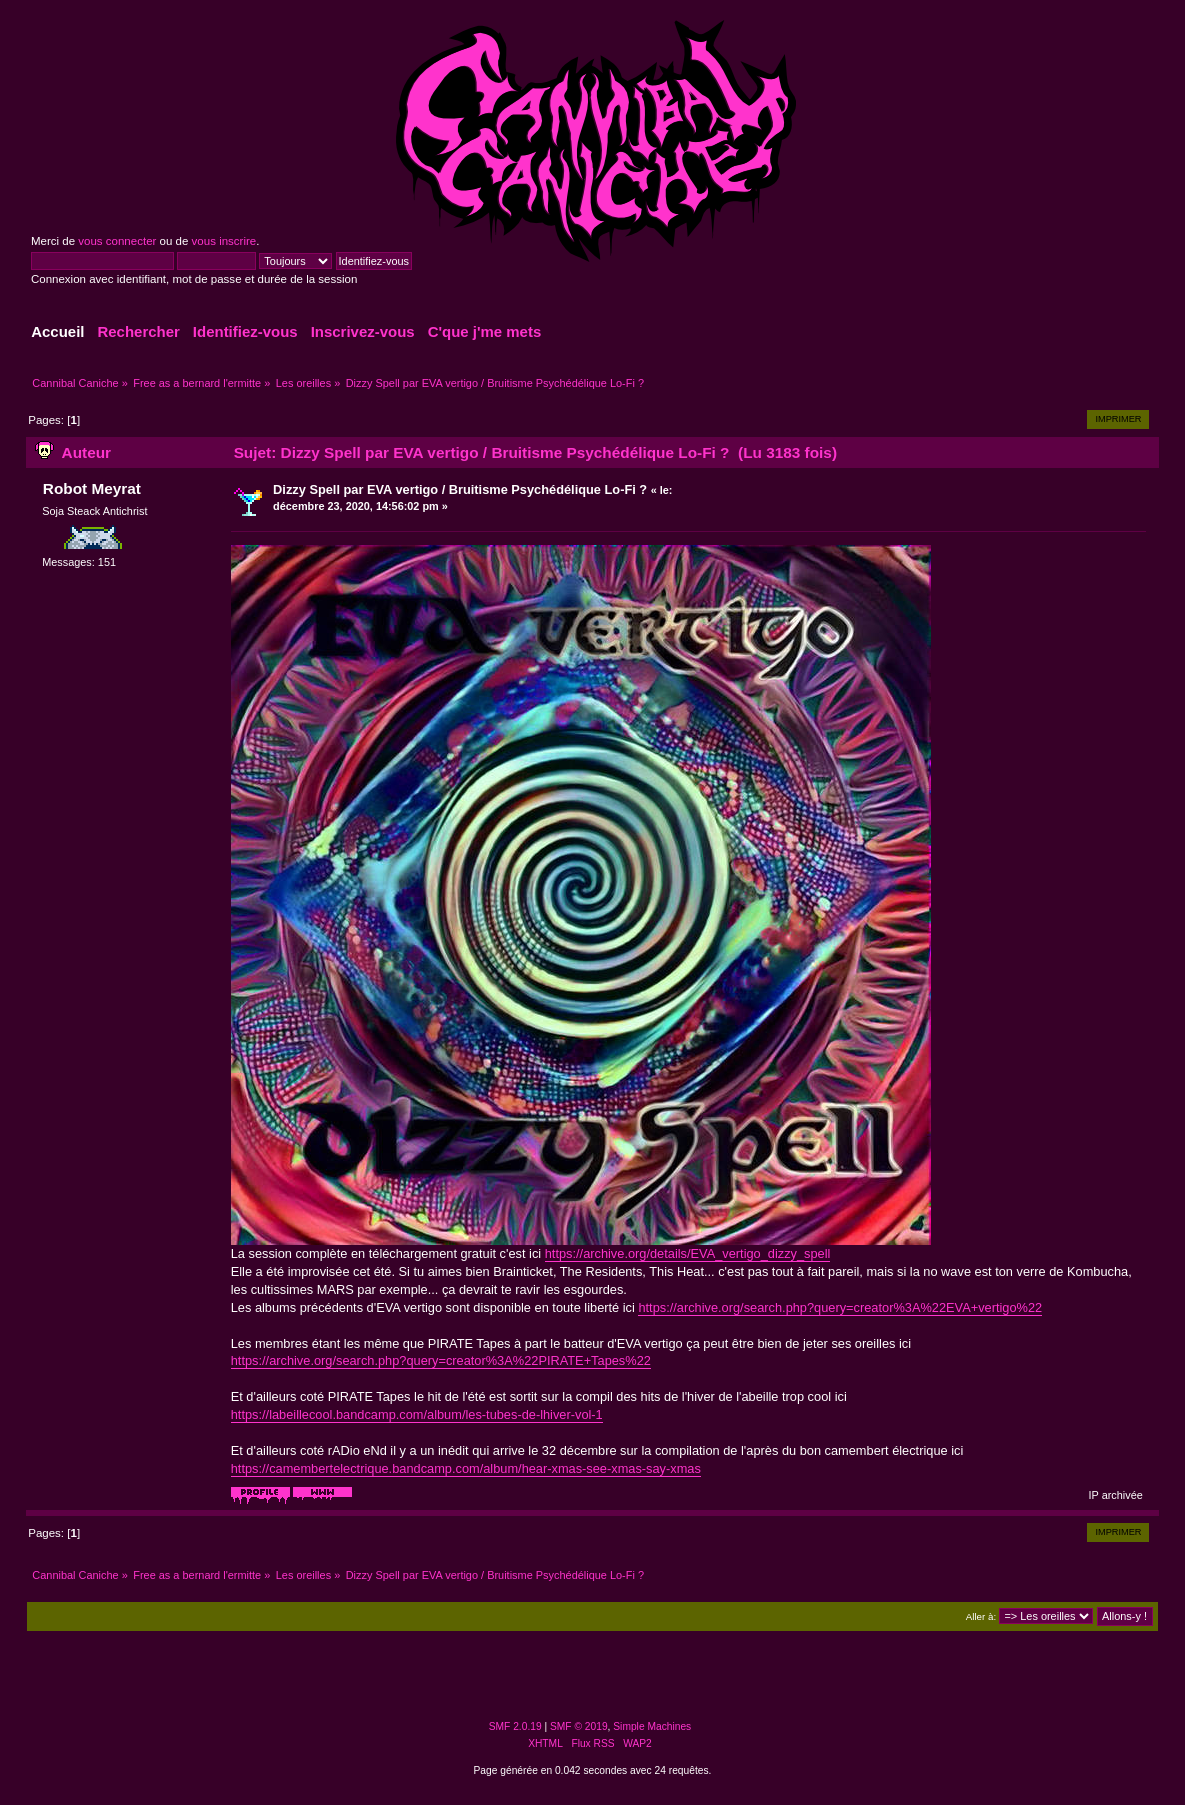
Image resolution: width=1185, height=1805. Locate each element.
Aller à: (981, 1616)
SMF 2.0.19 (515, 1726)
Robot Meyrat (92, 488)
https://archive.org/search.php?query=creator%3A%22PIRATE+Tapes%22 (441, 1360)
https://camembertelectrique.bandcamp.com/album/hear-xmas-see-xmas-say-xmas (466, 1468)
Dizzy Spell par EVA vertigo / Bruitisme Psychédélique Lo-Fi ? (460, 489)
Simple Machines (652, 1726)
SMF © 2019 (579, 1726)
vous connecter (117, 241)
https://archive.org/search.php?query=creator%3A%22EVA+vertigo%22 (840, 1307)
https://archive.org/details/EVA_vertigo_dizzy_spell (688, 1253)
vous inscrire (224, 241)
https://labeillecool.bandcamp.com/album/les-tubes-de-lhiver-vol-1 (417, 1414)
